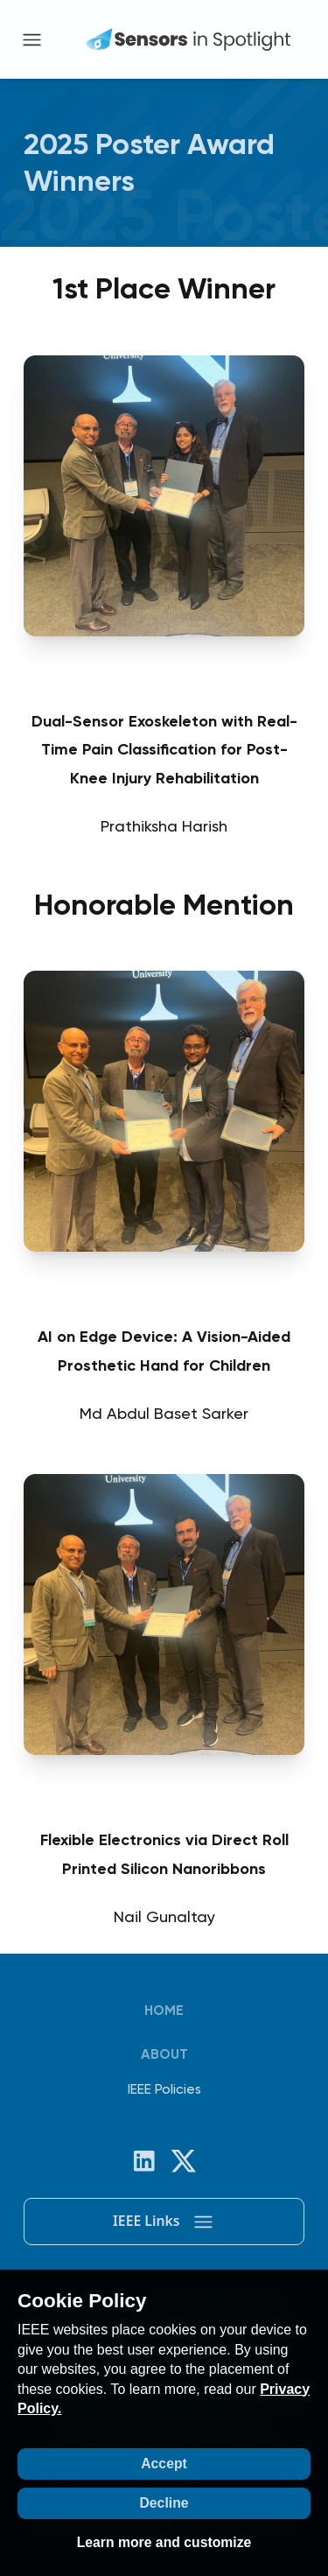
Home (164, 2010)
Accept (164, 2463)
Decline (163, 2502)
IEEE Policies (164, 2089)
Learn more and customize (164, 2542)
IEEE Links (164, 2222)
